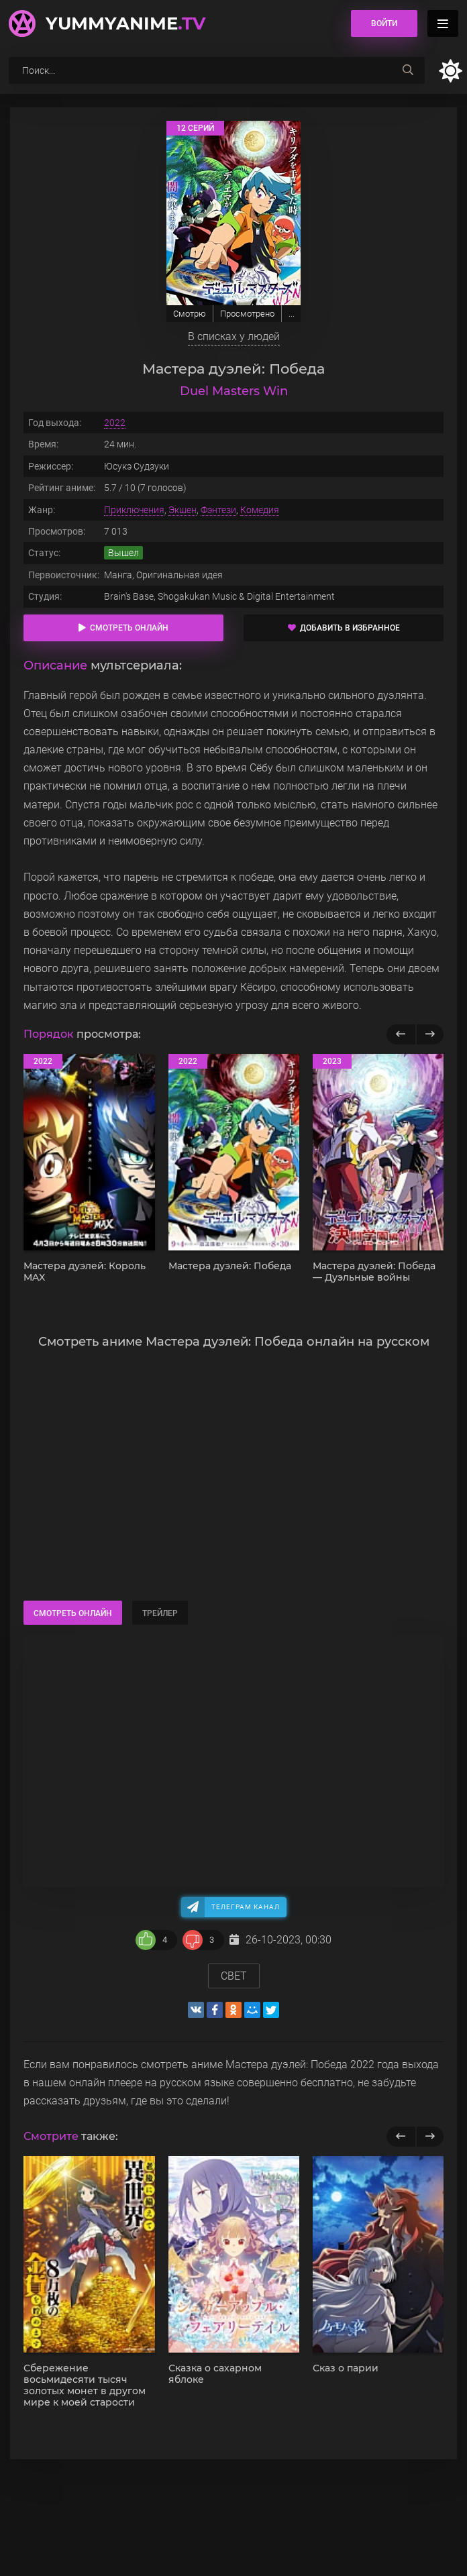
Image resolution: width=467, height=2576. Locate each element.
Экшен (182, 509)
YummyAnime (125, 23)
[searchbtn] (408, 70)
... (292, 314)
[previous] (400, 2137)
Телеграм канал (245, 1907)
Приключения (134, 509)
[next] (429, 2137)
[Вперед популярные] (429, 1034)
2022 (114, 422)
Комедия (259, 509)
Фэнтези (218, 509)
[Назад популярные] (400, 1034)
